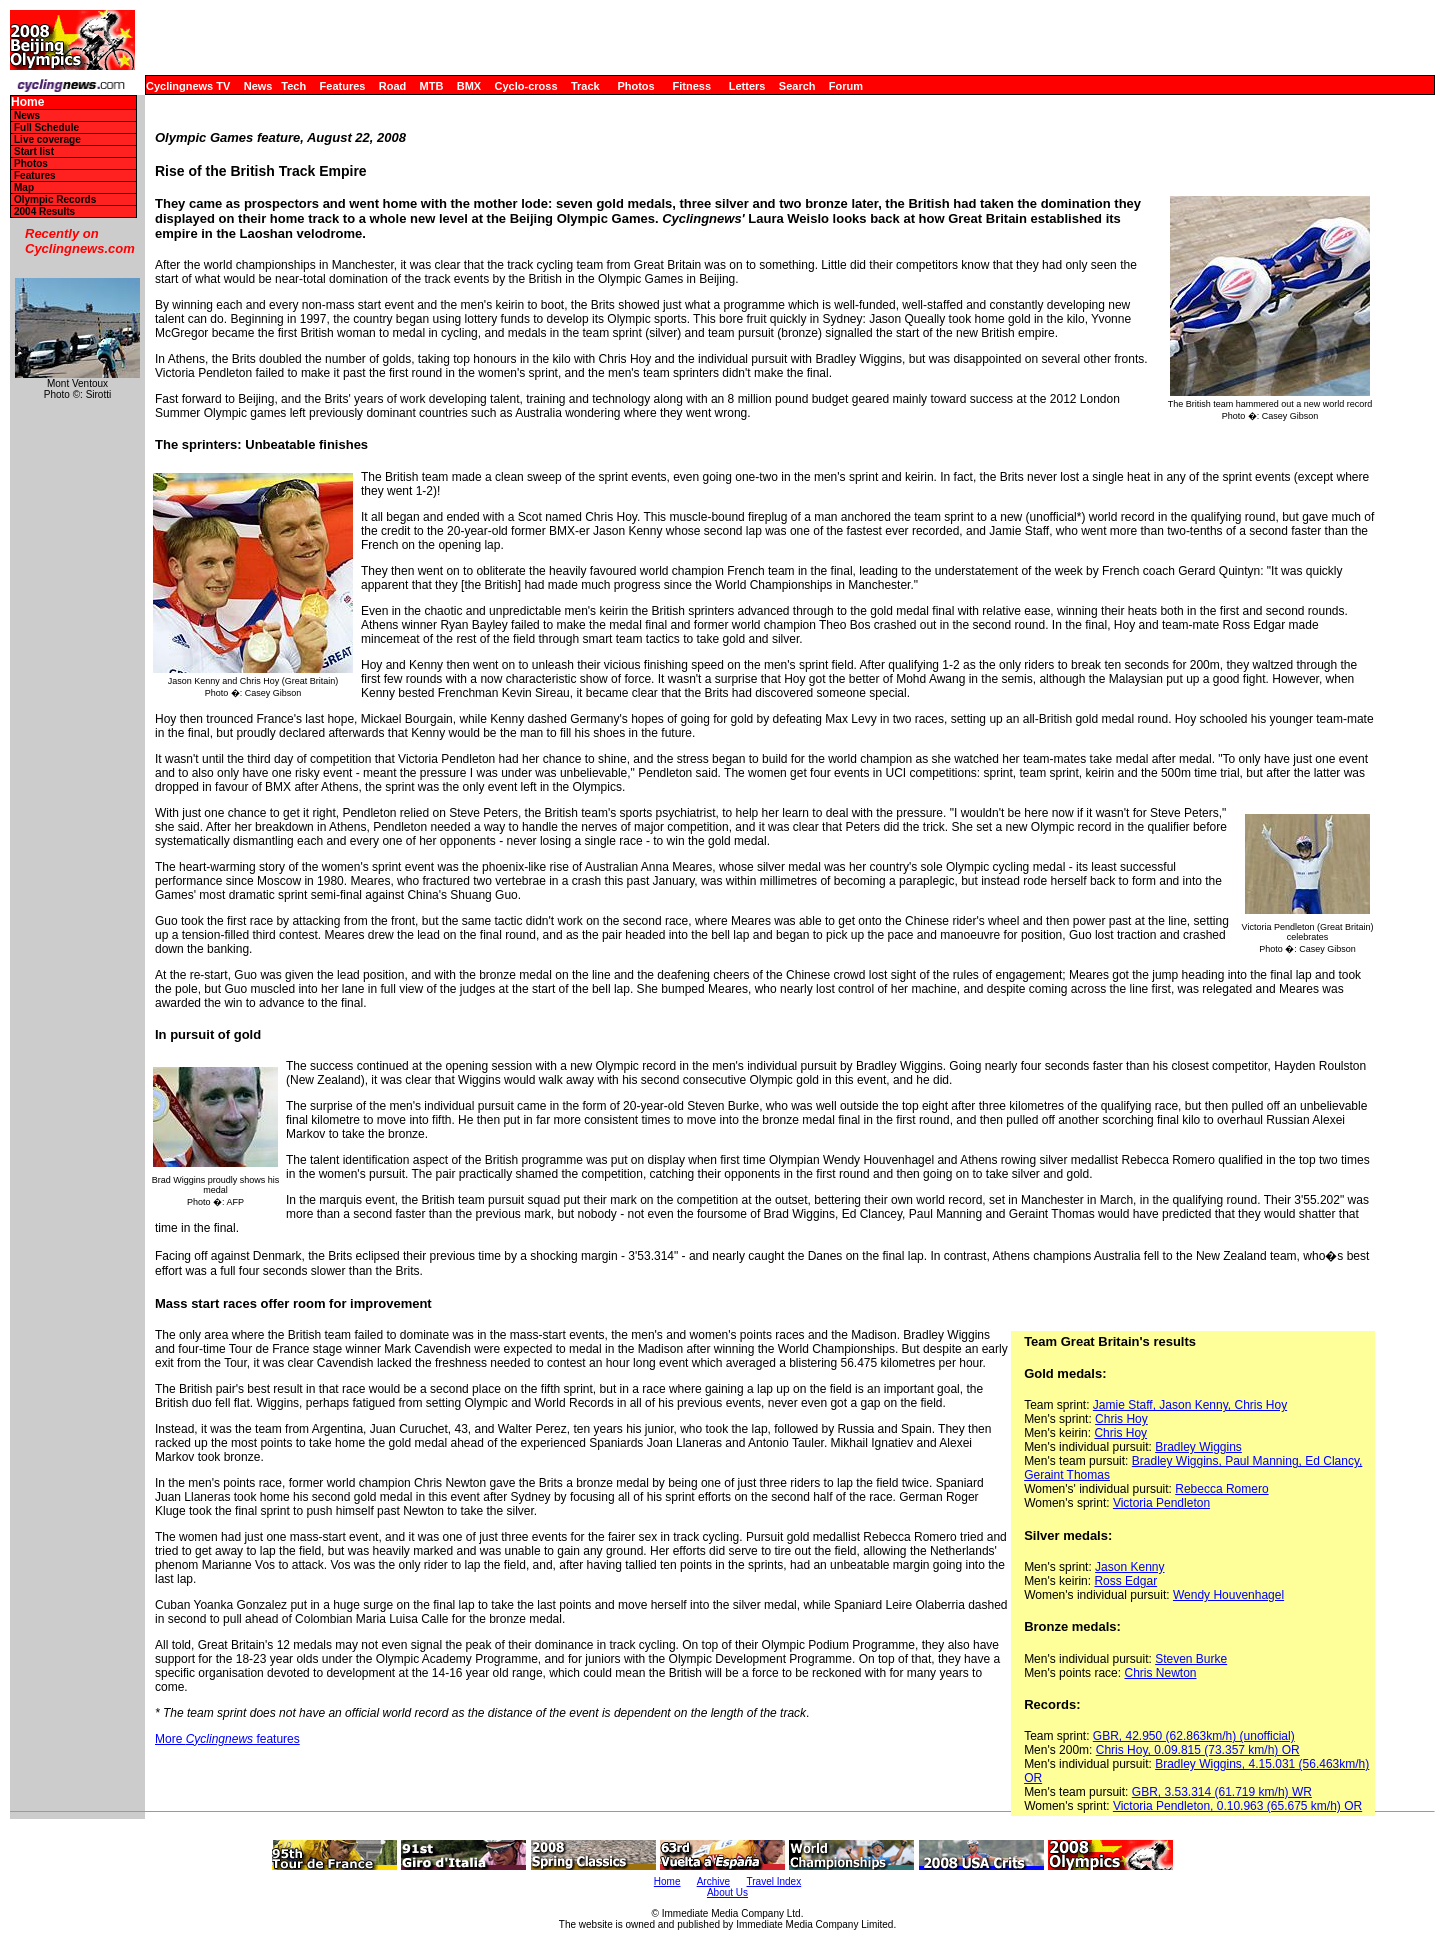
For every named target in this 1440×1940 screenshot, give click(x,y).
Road (393, 86)
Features (343, 86)
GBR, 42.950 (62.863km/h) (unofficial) (1194, 1736)
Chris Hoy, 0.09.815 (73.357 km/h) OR (1198, 1750)
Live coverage (47, 139)
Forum (846, 86)
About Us (727, 1892)
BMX (469, 86)
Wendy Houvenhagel (1228, 1595)
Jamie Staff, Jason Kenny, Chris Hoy (1190, 1405)
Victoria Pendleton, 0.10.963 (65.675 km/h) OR (1237, 1806)
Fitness (691, 86)
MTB (432, 86)
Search (797, 86)
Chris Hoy (1121, 1419)
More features (227, 1739)
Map (24, 187)
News (258, 86)
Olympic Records (55, 199)
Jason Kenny (1129, 1567)
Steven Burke (1191, 1659)
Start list (34, 151)
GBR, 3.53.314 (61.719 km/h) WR (1222, 1792)
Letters (747, 86)
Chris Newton (1160, 1673)
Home (27, 102)
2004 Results (44, 211)
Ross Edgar (1125, 1581)
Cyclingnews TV (188, 86)
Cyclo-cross (526, 86)
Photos (635, 86)
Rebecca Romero (1221, 1489)
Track (585, 86)
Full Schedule (46, 127)
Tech (293, 86)
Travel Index (774, 1881)
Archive (713, 1881)
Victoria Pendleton (1161, 1503)
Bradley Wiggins (1198, 1447)
